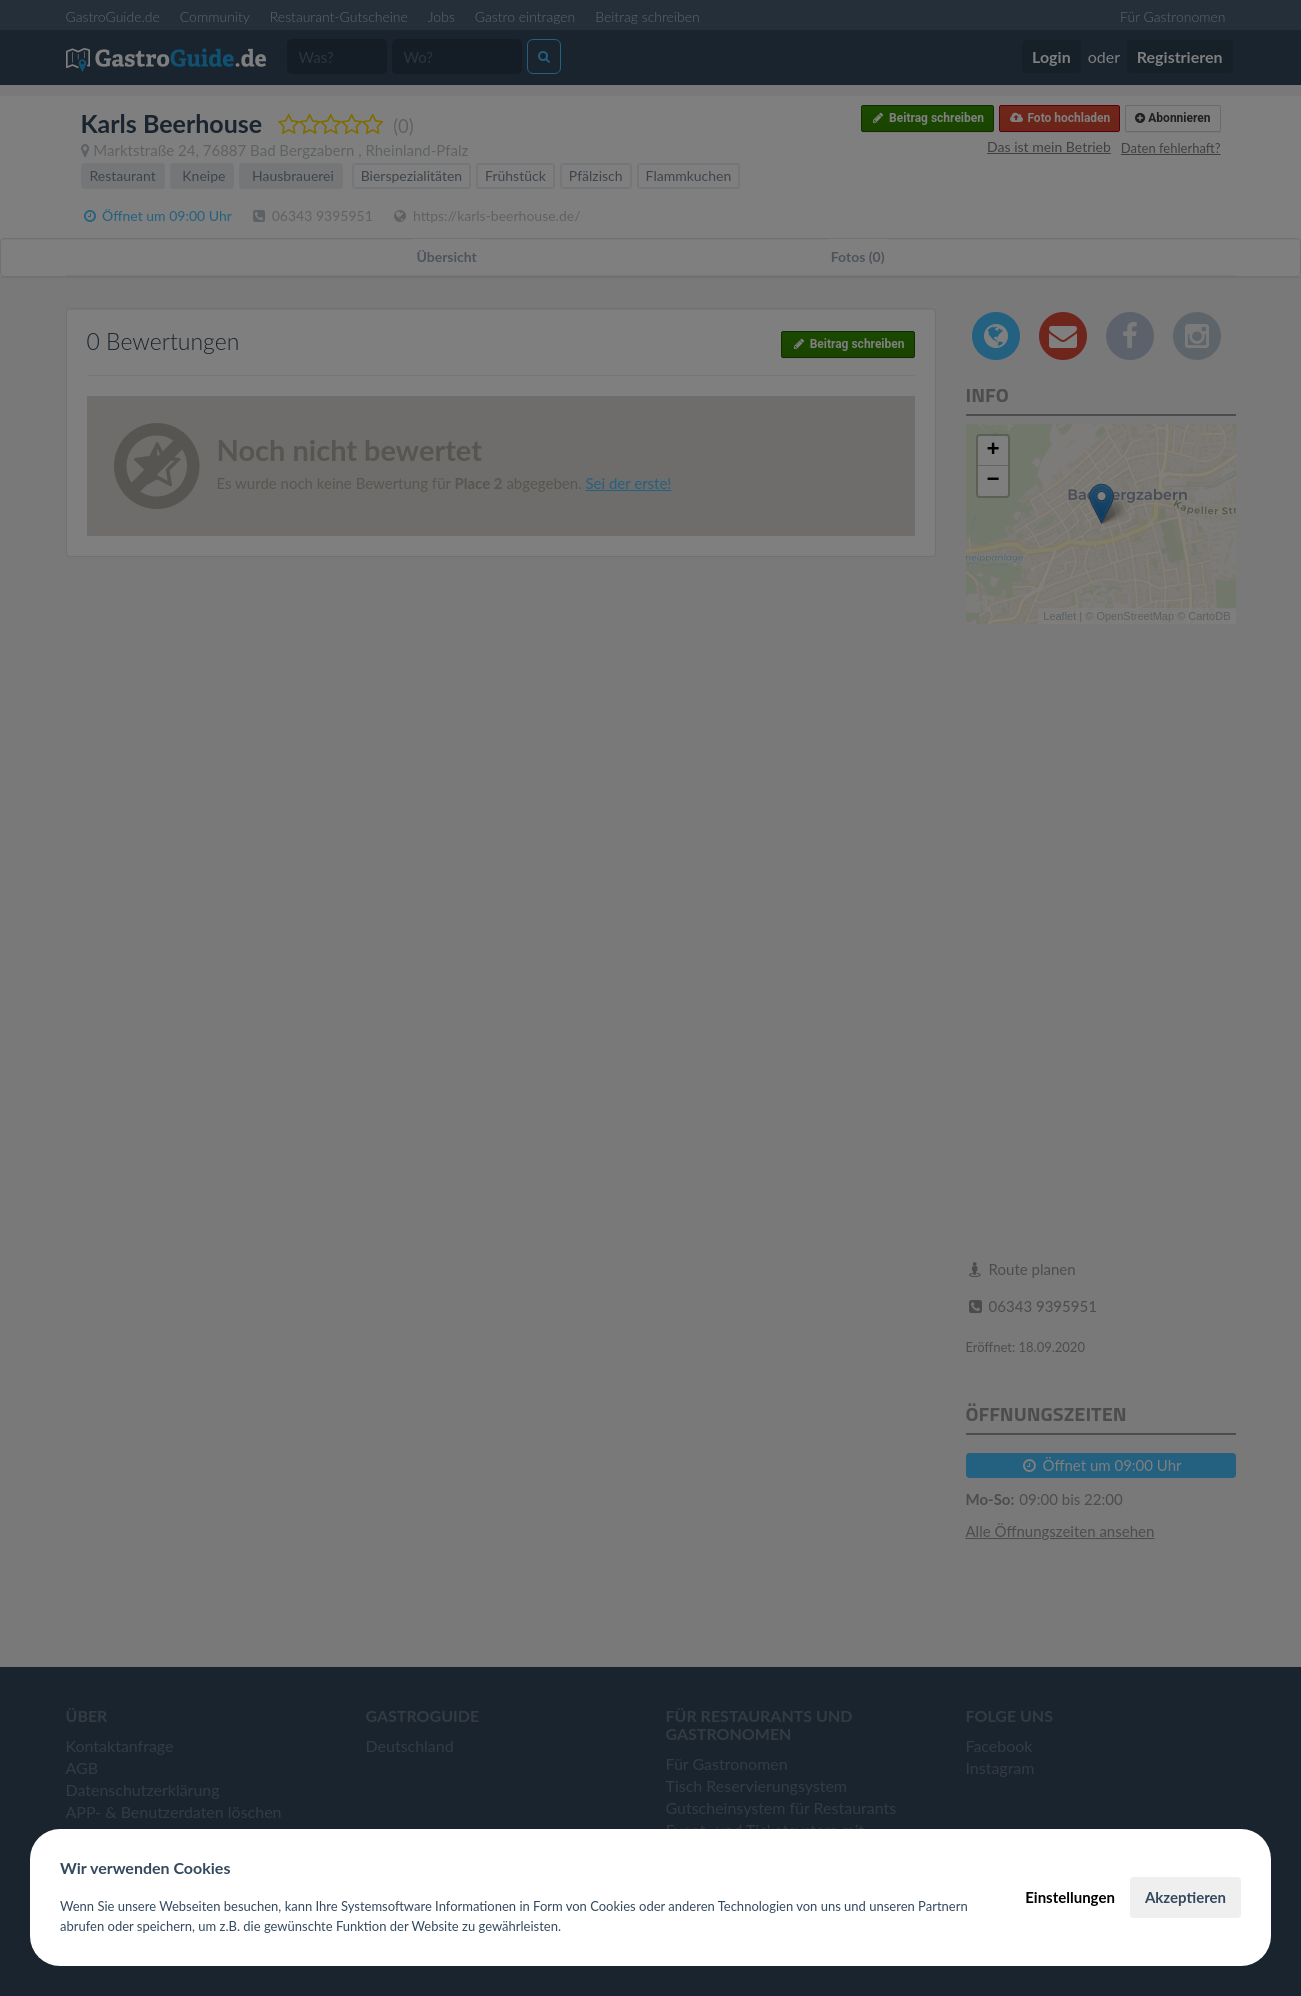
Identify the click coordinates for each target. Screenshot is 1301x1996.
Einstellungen (1070, 1897)
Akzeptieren (1185, 1897)
